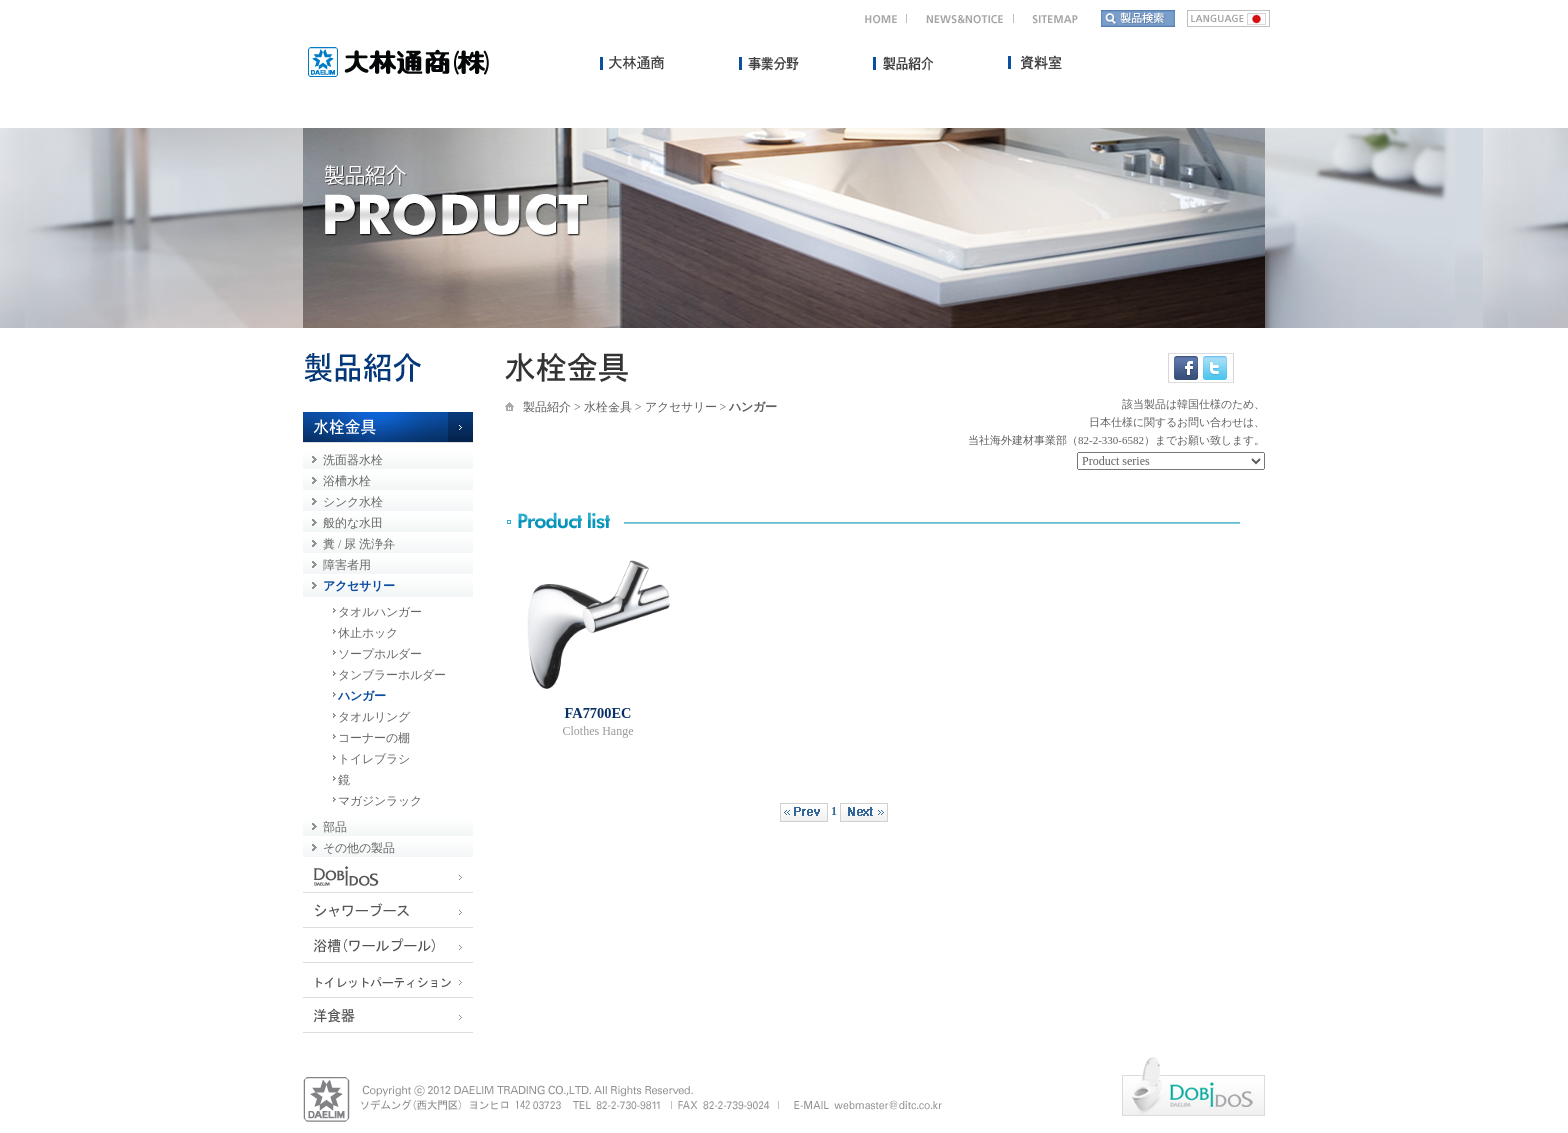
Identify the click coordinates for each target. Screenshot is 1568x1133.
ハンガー (362, 696)
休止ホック (368, 633)
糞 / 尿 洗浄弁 (359, 544)
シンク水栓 (353, 502)
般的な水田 (353, 523)
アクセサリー (359, 586)
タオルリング (374, 717)
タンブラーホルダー (392, 675)
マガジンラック (380, 801)
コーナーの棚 (374, 738)
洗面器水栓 (353, 460)
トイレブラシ (374, 759)
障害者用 (347, 565)
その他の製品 (359, 848)
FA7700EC (598, 713)
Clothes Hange (598, 731)
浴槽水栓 (347, 481)
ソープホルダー (380, 654)
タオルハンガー (380, 612)
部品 (335, 827)
